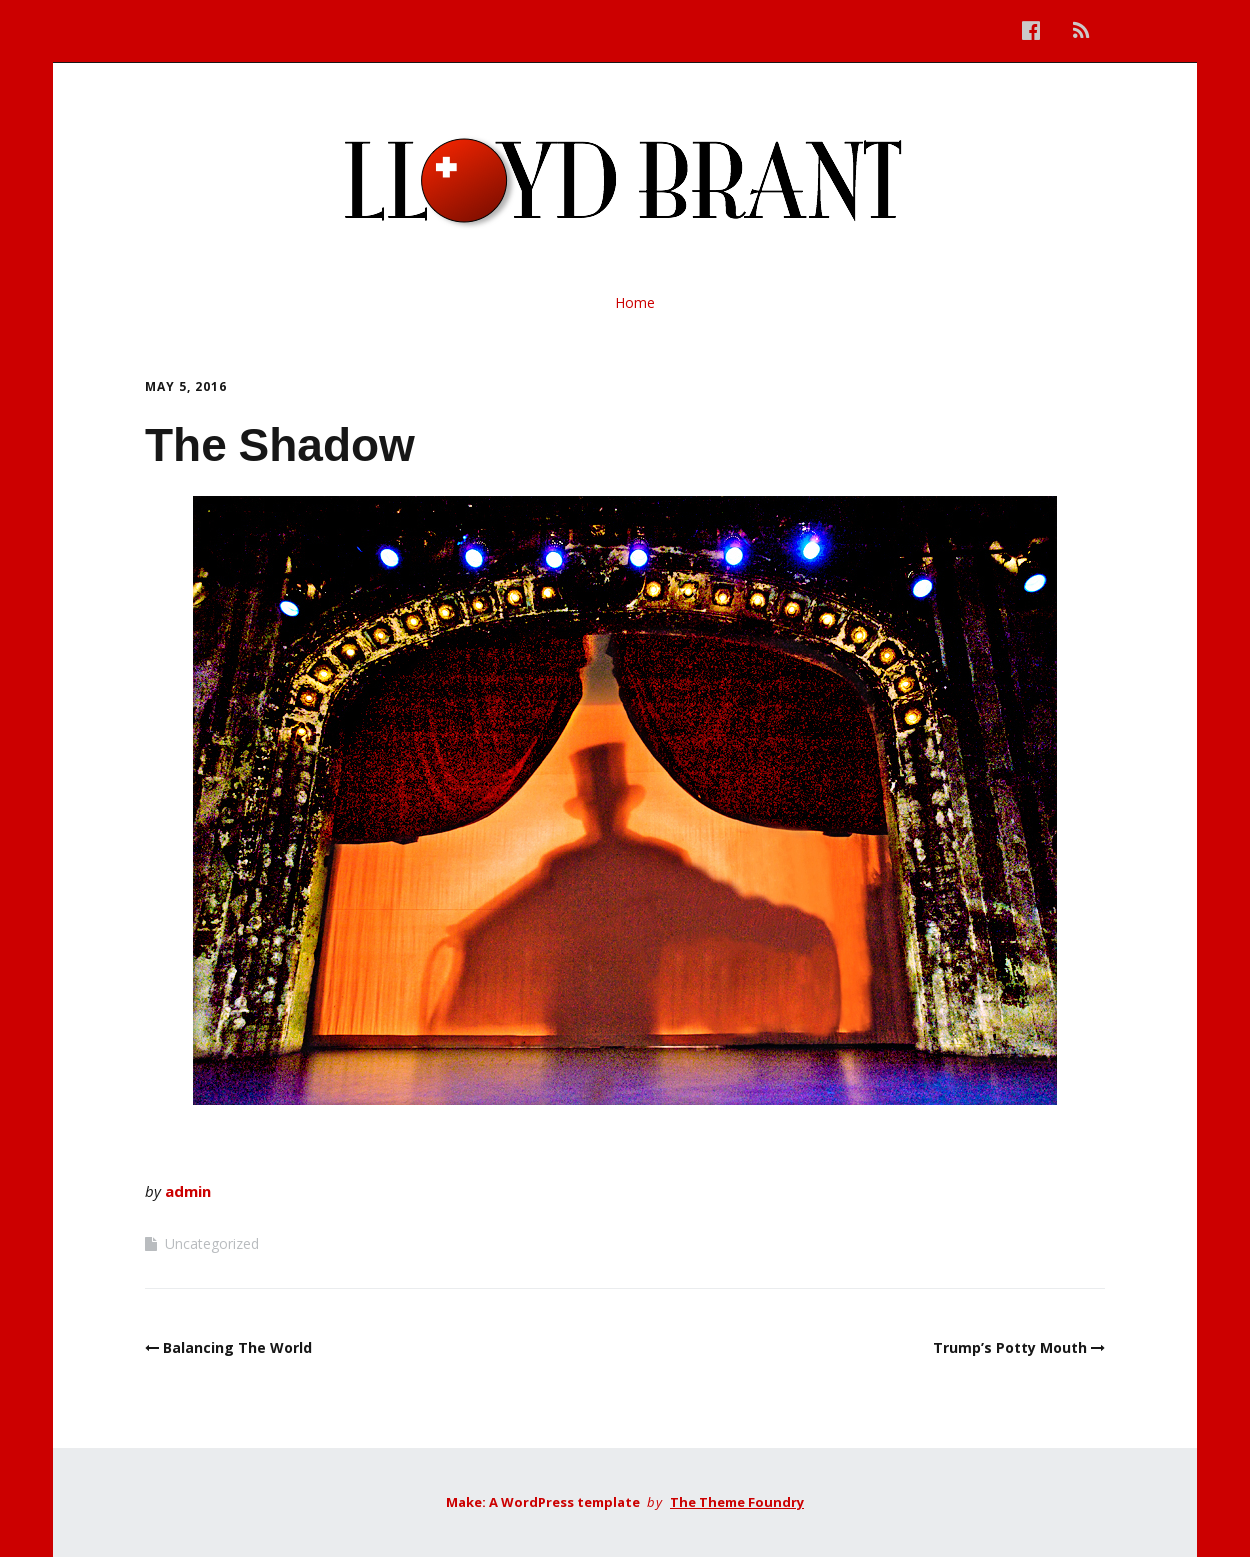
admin (188, 1191)
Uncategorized (212, 1243)
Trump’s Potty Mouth (1010, 1347)
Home (635, 302)
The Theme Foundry (737, 1502)
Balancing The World (237, 1347)
